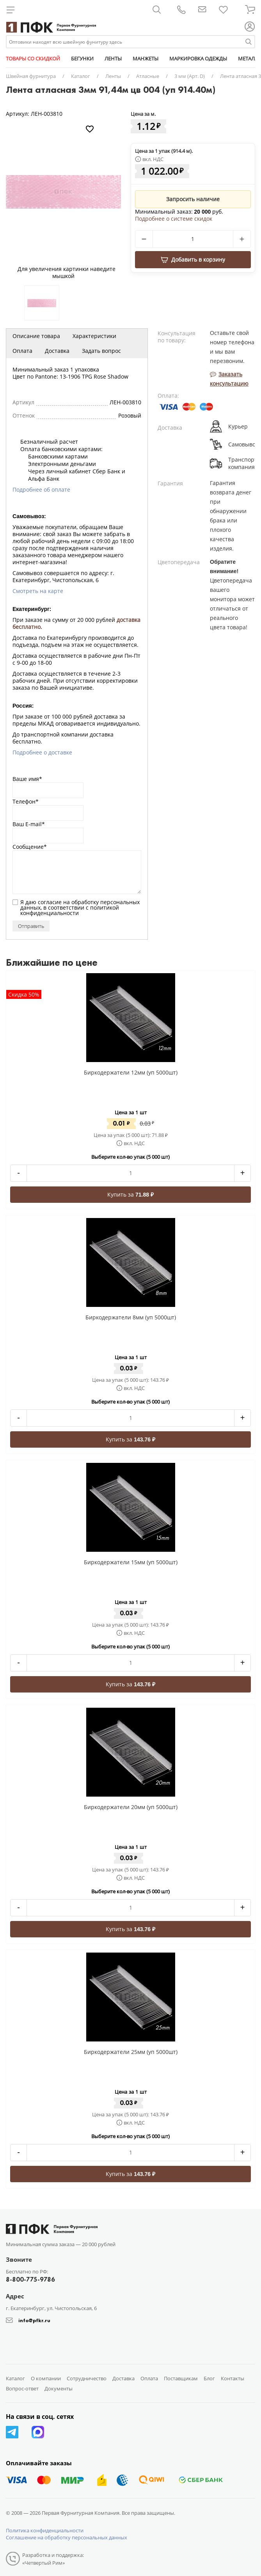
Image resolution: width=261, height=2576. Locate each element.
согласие (50, 902)
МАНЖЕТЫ (145, 58)
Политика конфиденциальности (44, 2530)
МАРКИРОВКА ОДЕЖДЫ (198, 58)
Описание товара (36, 336)
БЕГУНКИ (82, 58)
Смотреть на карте (37, 591)
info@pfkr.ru (34, 2320)
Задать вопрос (101, 350)
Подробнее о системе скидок (173, 218)
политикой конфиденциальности (69, 910)
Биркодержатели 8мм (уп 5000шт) (130, 1317)
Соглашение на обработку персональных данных (66, 2537)
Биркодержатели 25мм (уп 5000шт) (131, 2051)
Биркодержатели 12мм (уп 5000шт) (131, 1072)
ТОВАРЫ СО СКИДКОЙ (33, 58)
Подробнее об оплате (41, 489)
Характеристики (94, 336)
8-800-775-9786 (30, 2279)
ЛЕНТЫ (113, 58)
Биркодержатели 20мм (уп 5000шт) (131, 1807)
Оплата (22, 350)
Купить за (130, 1194)
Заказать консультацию (229, 378)
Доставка (57, 350)
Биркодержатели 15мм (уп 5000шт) (131, 1562)
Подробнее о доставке (42, 752)
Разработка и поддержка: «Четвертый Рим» (53, 2558)
